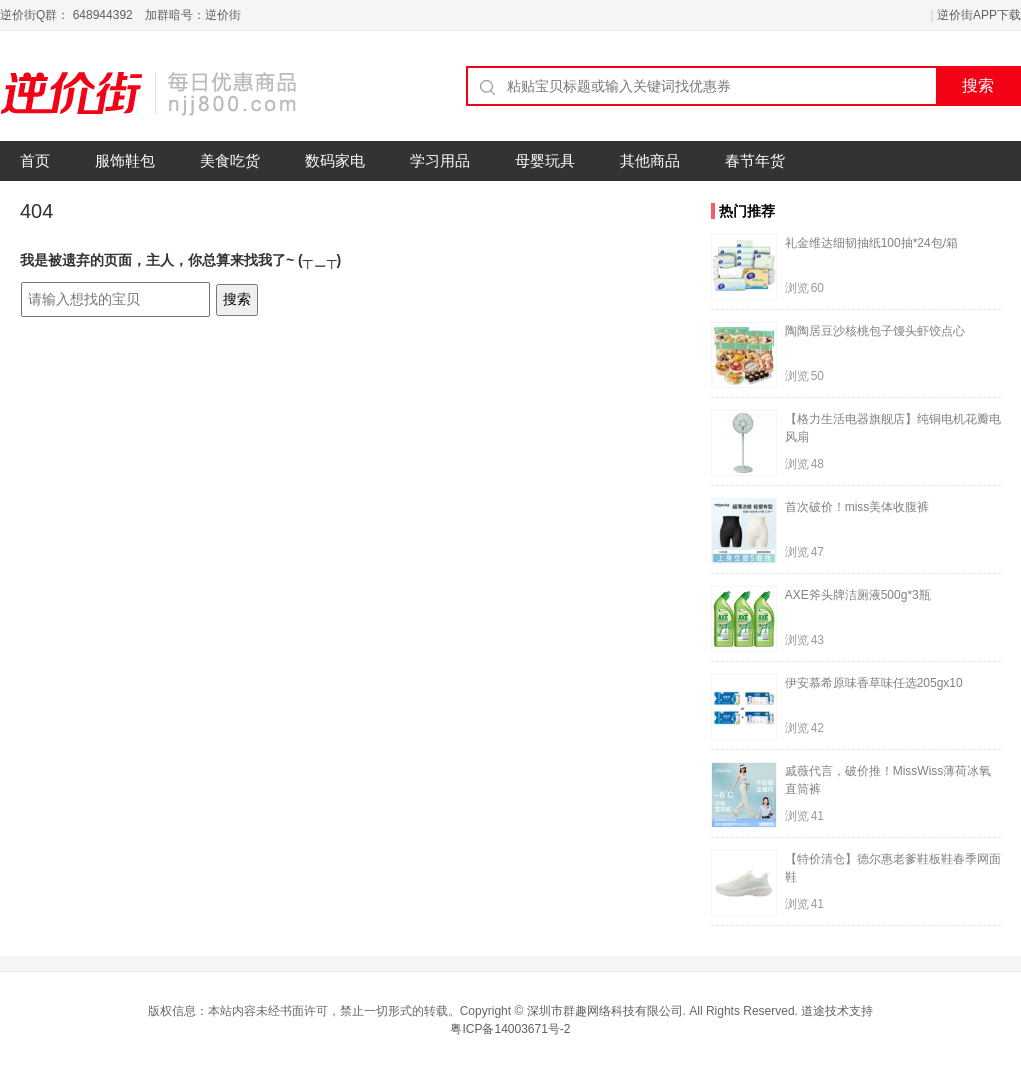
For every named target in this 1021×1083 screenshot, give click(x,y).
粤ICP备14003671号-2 (510, 1029)
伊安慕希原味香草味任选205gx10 (874, 683)
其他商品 (650, 160)
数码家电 (335, 160)
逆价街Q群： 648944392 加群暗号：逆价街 (120, 15)
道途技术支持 (837, 1011)
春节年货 (755, 160)
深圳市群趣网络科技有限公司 (605, 1011)
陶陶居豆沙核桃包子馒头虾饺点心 (875, 331)
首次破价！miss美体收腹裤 (857, 507)
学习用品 (440, 160)
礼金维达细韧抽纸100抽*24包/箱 (871, 243)
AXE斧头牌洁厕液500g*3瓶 (858, 595)
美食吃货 (230, 160)
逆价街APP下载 (979, 15)
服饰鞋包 (125, 160)
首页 (35, 160)
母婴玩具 (545, 160)
